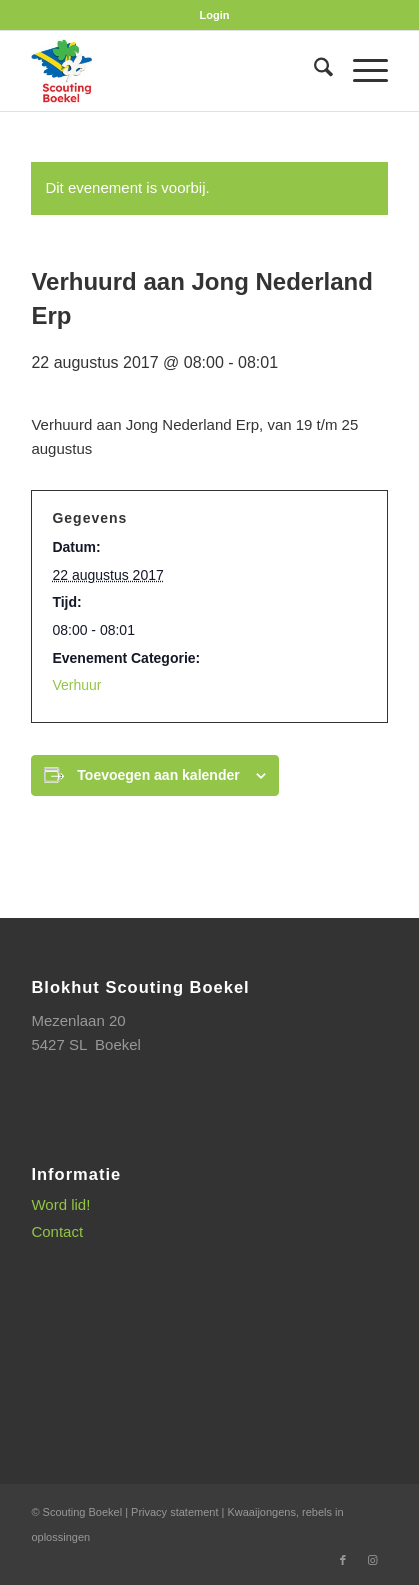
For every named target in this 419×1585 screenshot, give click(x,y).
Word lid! (60, 1204)
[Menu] (360, 71)
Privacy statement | (179, 1512)
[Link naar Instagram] (373, 1560)
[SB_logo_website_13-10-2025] (173, 71)
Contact (57, 1231)
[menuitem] (215, 15)
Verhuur (76, 685)
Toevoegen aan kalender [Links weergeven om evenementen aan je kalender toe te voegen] (158, 775)
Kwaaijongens (261, 1512)
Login (215, 15)
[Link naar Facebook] (343, 1560)
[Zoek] (313, 71)
